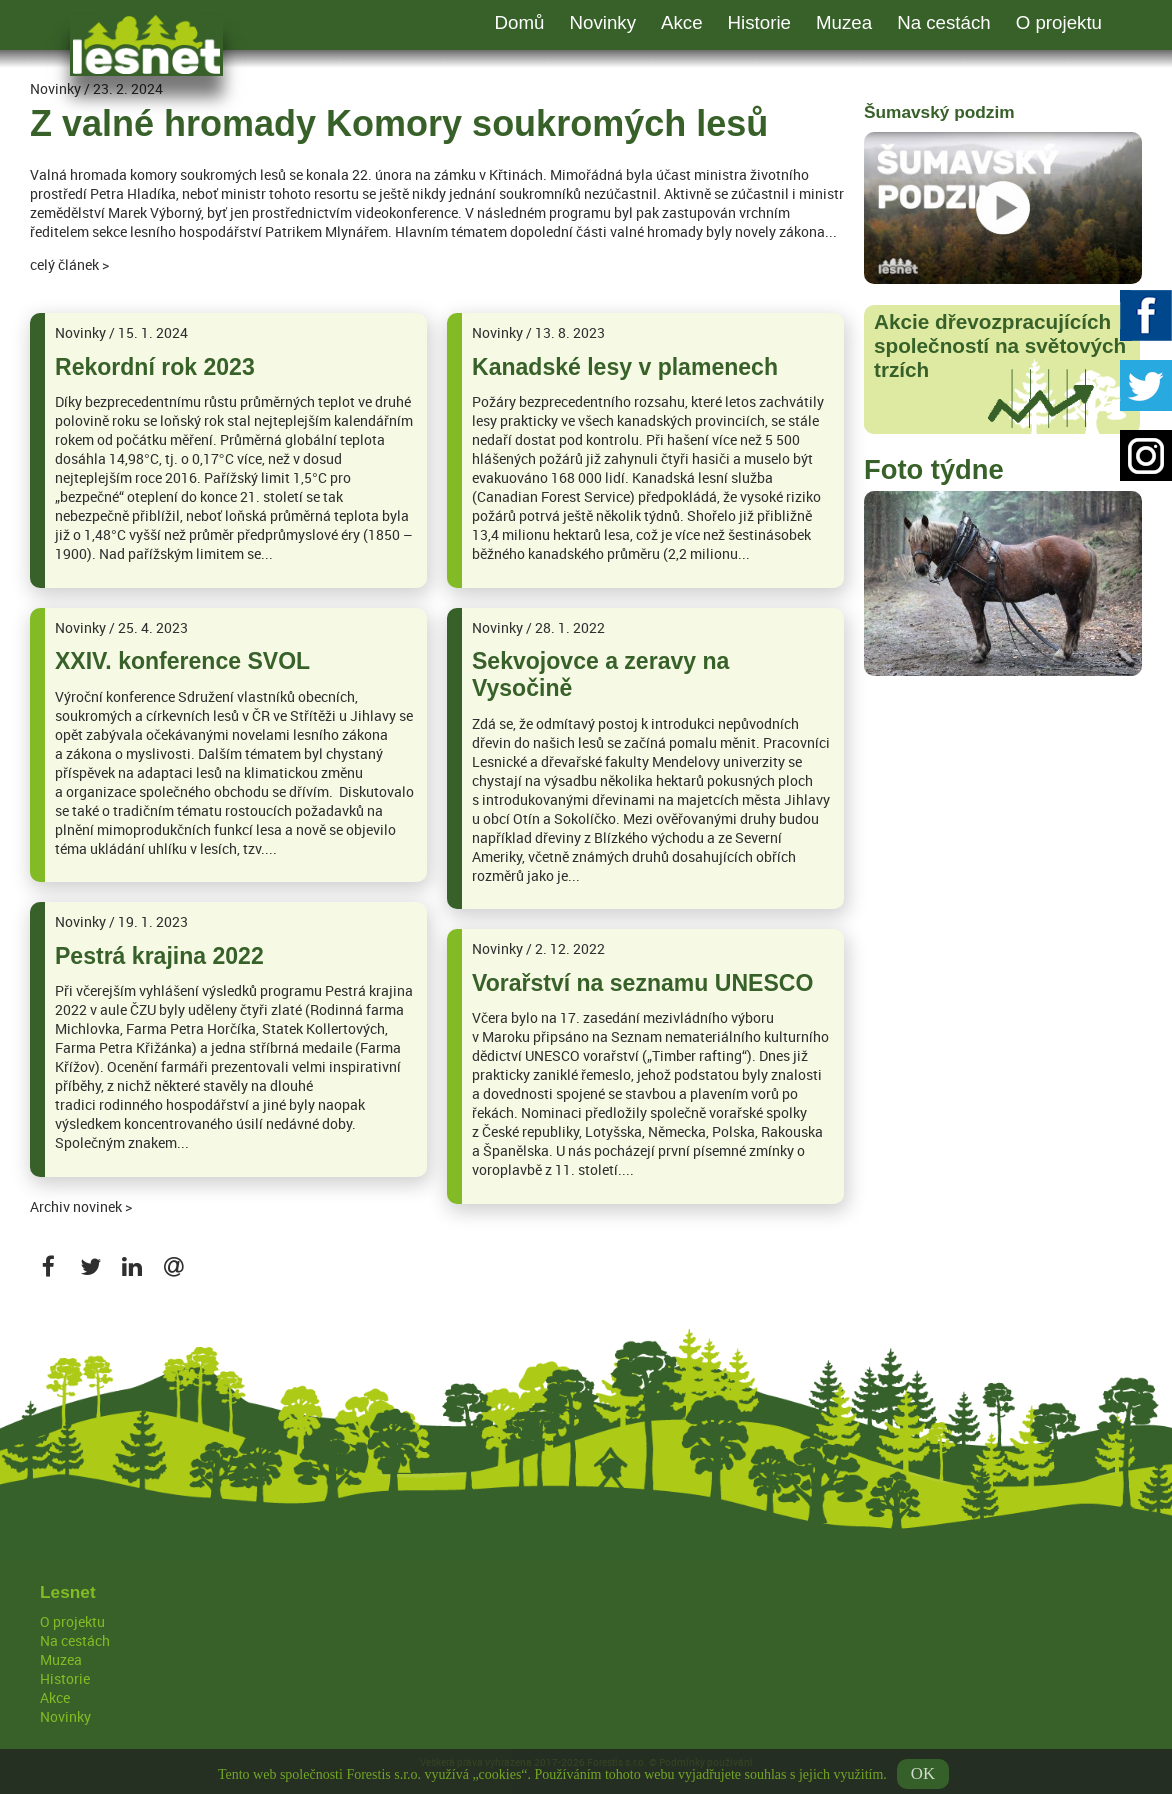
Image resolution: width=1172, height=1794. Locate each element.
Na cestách (944, 22)
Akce (682, 22)
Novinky (602, 22)
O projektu (1059, 22)
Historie (759, 22)
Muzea (844, 22)
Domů (520, 22)
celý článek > (69, 264)
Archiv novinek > (81, 1206)
